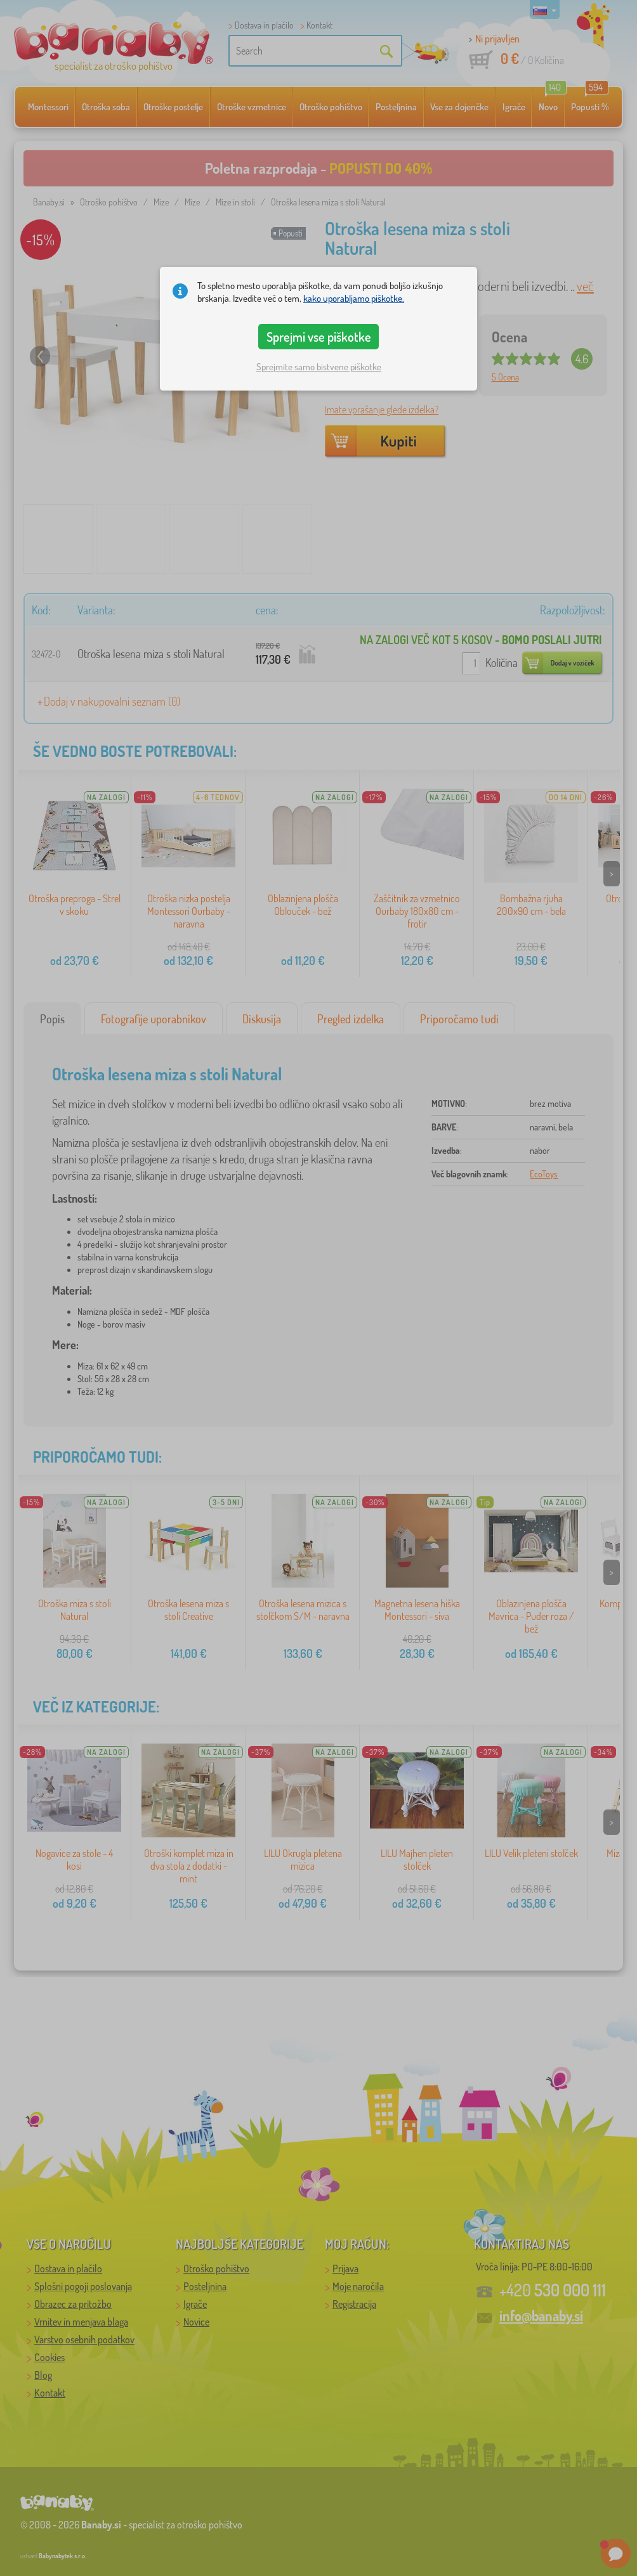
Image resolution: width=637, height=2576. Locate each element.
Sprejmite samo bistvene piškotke (318, 367)
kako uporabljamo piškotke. (353, 298)
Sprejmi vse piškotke (318, 336)
